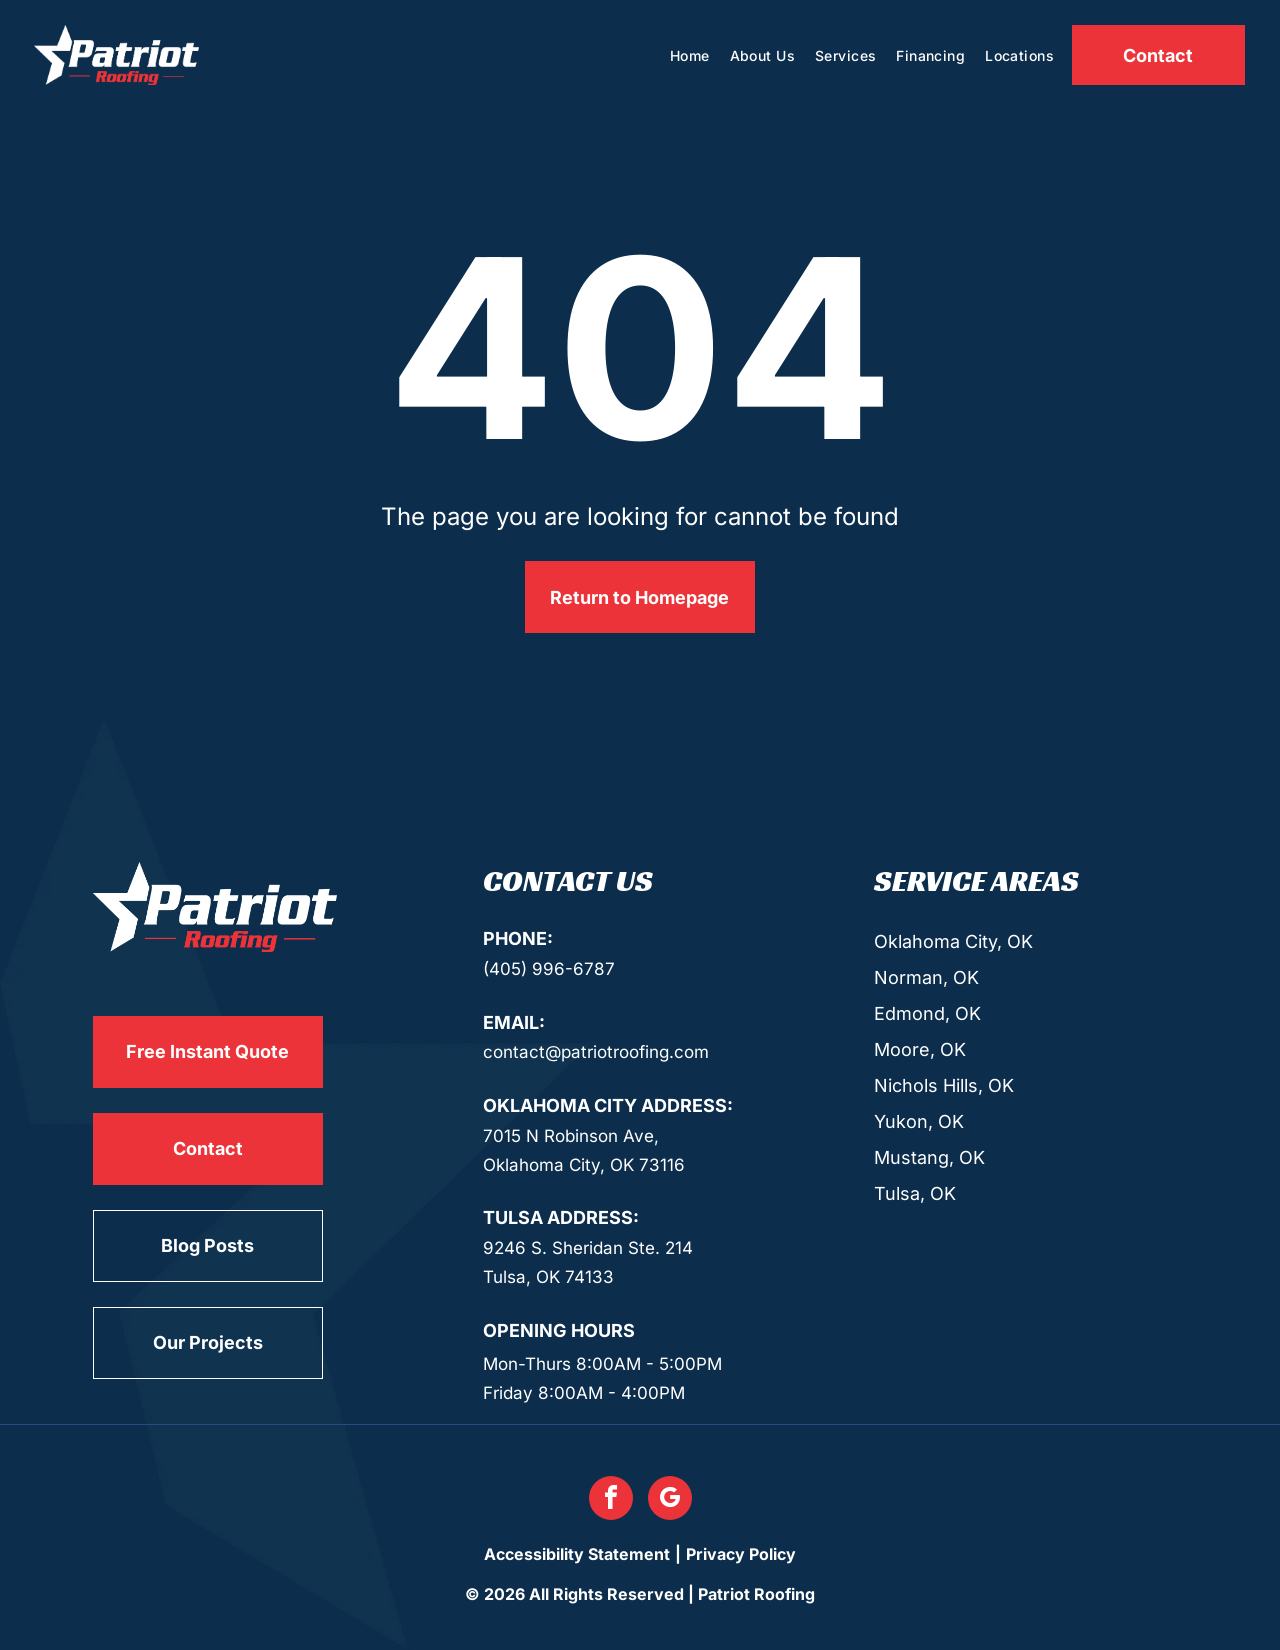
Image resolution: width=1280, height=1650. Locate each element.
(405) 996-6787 (549, 969)
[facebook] (611, 1500)
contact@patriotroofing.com (596, 1052)
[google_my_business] (670, 1500)
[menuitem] (690, 55)
